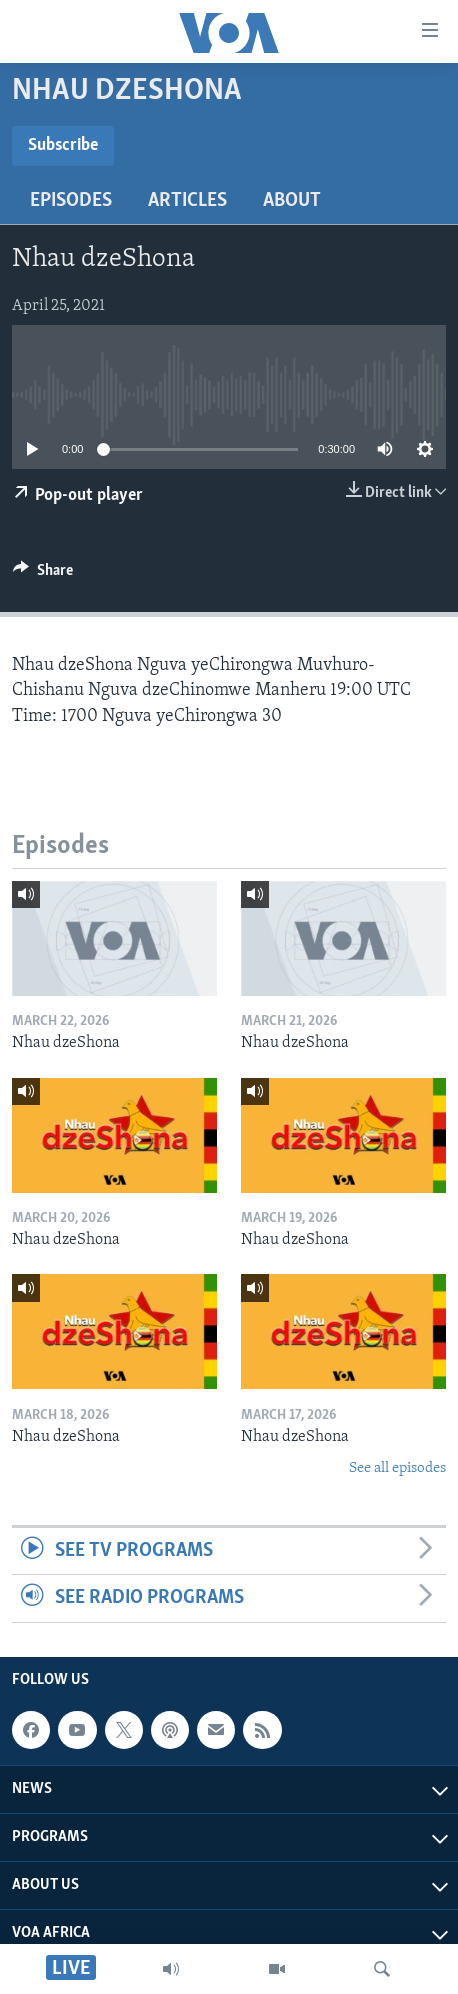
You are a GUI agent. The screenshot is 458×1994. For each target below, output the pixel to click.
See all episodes (397, 1468)
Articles (187, 201)
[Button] (43, 575)
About (292, 201)
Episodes (71, 201)
